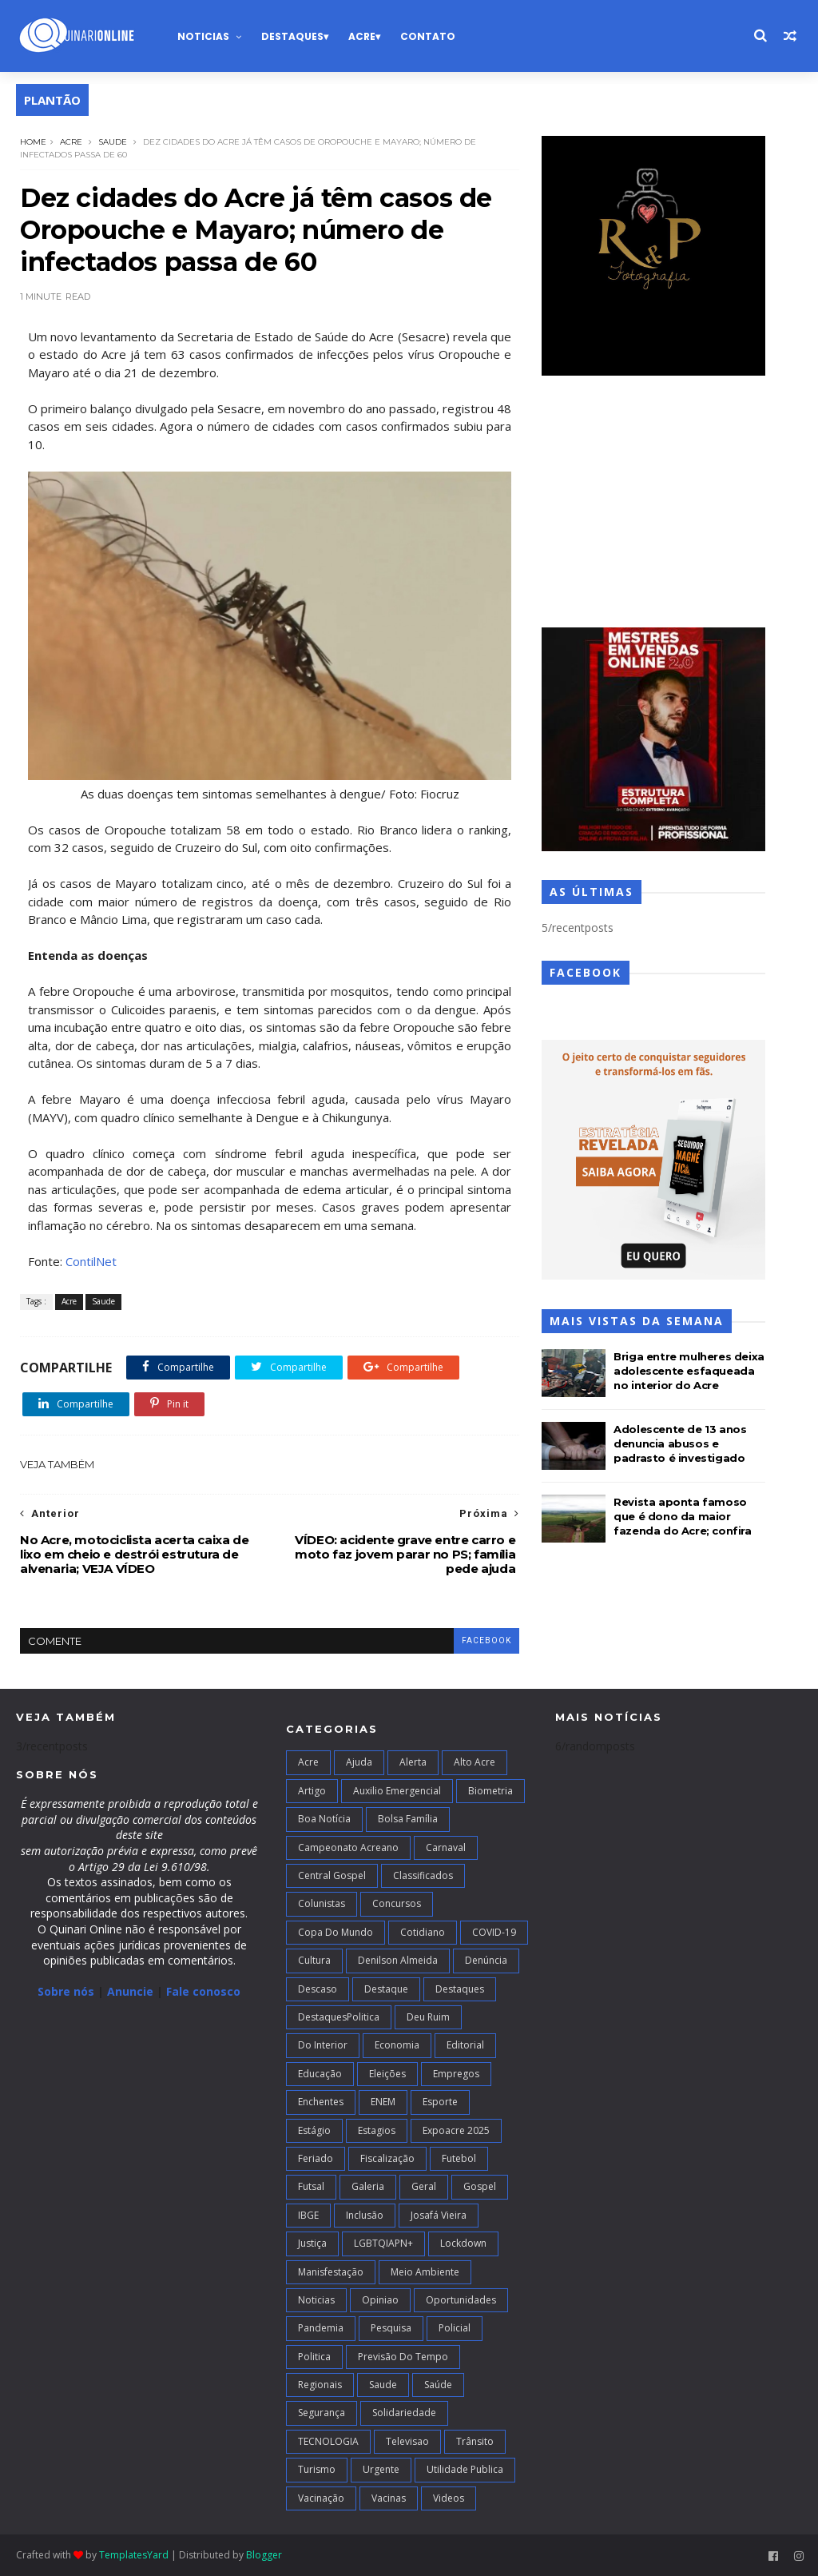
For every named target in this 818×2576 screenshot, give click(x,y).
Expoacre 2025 (456, 2130)
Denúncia (486, 1960)
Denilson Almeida (398, 1960)
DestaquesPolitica (338, 2017)
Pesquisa (391, 2328)
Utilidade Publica (465, 2469)
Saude (112, 142)
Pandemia (320, 2328)
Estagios (376, 2130)
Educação (320, 2073)
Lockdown (463, 2243)
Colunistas (321, 1903)
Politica (314, 2356)
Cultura (314, 1960)
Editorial (465, 2045)
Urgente (381, 2469)
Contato (427, 36)
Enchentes (320, 2101)
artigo (312, 1791)
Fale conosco (203, 1991)
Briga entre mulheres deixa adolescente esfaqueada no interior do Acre (689, 1371)
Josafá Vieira (439, 2215)
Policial (455, 2328)
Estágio (314, 2130)
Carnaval (446, 1847)
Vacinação (321, 2498)
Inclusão (364, 2215)
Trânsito (475, 2441)
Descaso (317, 1989)
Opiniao (380, 2300)
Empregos (456, 2073)
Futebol (459, 2158)
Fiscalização (387, 2158)
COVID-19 (494, 1932)
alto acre (474, 1762)
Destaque (386, 1989)
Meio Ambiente (425, 2272)
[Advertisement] (653, 503)
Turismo (317, 2469)
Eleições (387, 2073)
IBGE (308, 2215)
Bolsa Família (408, 1818)
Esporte (440, 2101)
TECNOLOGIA (328, 2441)
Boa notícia (324, 1818)
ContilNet (91, 1261)
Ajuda (359, 1762)
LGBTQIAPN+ (383, 2243)
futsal (311, 2186)
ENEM (383, 2101)
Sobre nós (66, 1991)
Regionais (320, 2384)
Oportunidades (461, 2300)
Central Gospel (332, 1875)
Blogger (264, 2555)
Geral (423, 2186)
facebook (486, 1640)
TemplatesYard (134, 2555)
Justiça (312, 2243)
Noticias (203, 36)
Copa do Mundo (335, 1932)
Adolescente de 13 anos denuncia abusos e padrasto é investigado (680, 1443)
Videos (448, 2498)
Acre (361, 36)
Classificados (423, 1875)
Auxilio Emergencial (397, 1791)
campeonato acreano (348, 1847)
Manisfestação (330, 2272)
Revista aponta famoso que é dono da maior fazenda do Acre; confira (682, 1516)
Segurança (321, 2412)
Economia (397, 2045)
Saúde (438, 2384)
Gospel (479, 2186)
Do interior (322, 2045)
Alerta (413, 1762)
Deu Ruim (428, 2017)
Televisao (407, 2441)
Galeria (367, 2186)
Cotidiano (422, 1932)
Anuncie (132, 1991)
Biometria (490, 1791)
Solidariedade (404, 2412)
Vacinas (388, 2498)
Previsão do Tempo (403, 2356)
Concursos (396, 1903)
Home (33, 142)
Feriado (315, 2158)
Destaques (292, 36)
